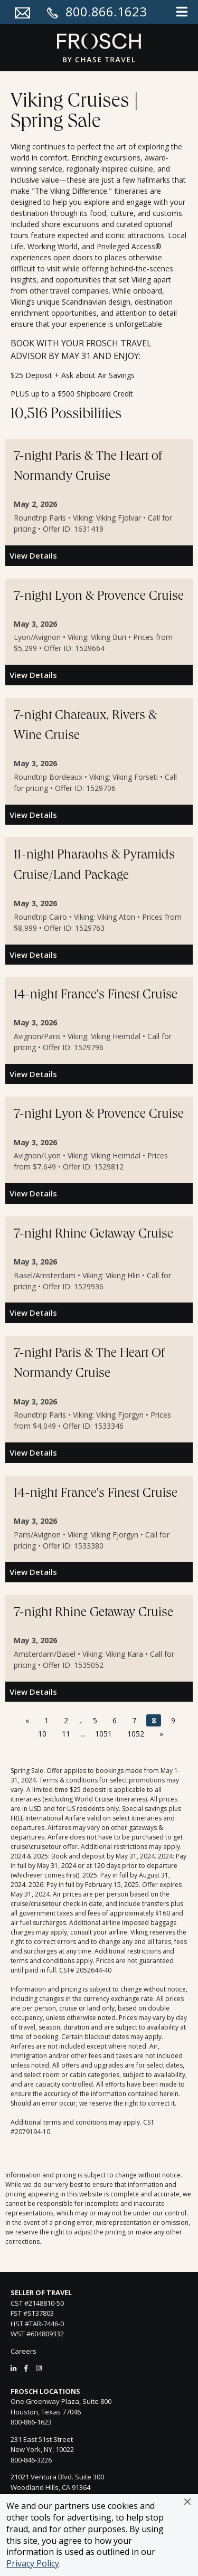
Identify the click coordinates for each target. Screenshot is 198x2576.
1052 (135, 1734)
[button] (187, 2501)
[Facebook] (26, 2368)
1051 (103, 1734)
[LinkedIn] (13, 2368)
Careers (23, 2351)
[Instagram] (39, 2368)
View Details (33, 555)
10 (42, 1734)
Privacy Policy (32, 2563)
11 (66, 1734)
